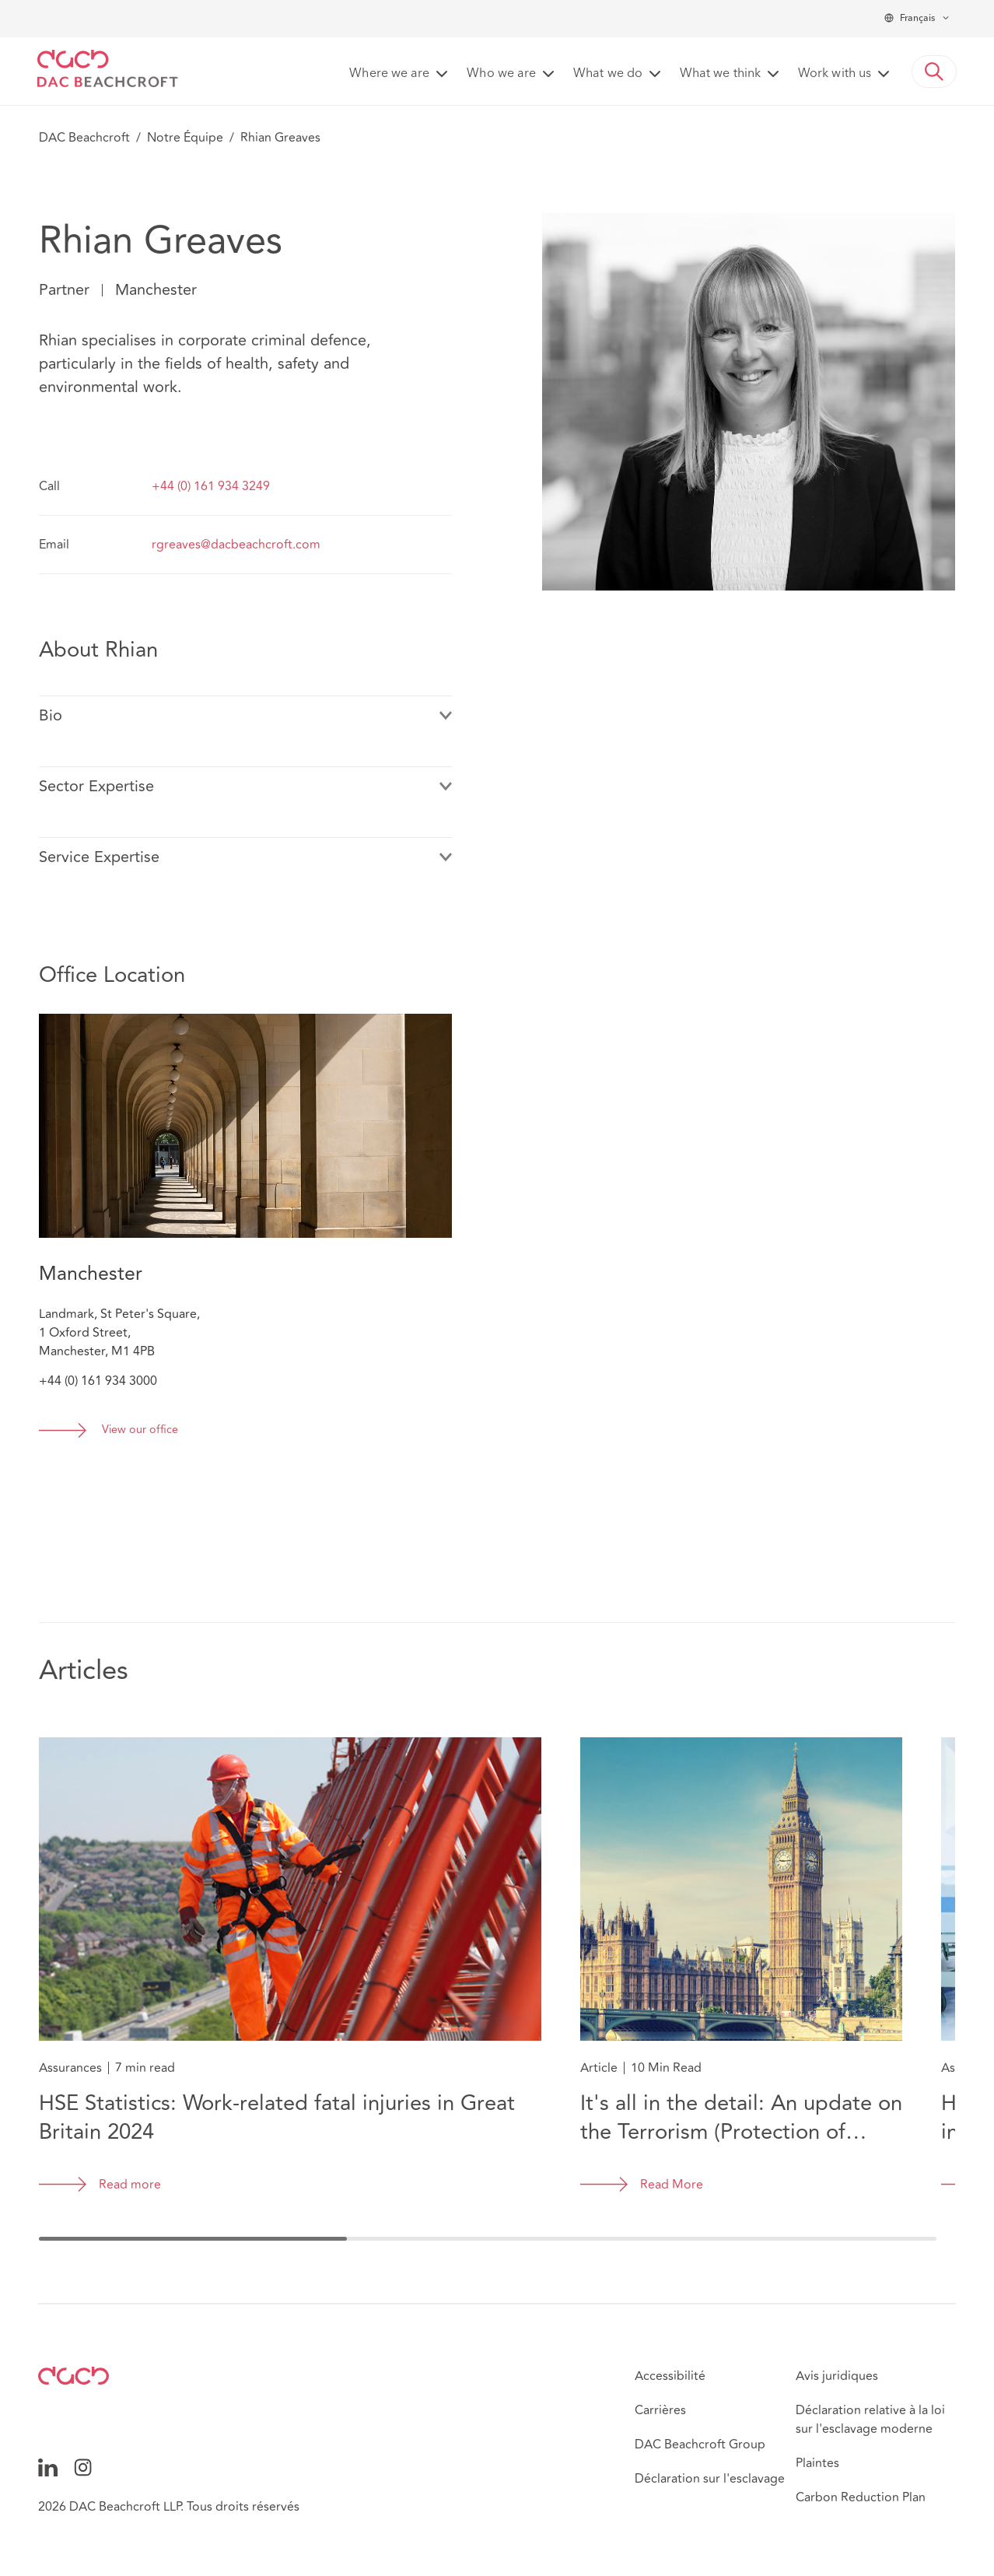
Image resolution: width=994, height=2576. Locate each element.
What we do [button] (607, 74)
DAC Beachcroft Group (700, 2444)
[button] (934, 71)
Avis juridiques (837, 2376)
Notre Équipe (185, 137)
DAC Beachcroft (84, 137)
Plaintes (817, 2463)
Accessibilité (670, 2376)
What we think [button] (720, 74)
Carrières (660, 2410)
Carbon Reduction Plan (861, 2497)
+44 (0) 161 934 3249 (211, 486)
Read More (671, 2184)
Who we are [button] (501, 74)
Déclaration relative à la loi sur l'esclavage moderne (870, 2419)
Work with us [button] (834, 74)
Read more (130, 2184)
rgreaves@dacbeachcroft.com (236, 544)
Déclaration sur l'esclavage (710, 2478)
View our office (140, 1430)
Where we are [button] (389, 74)
